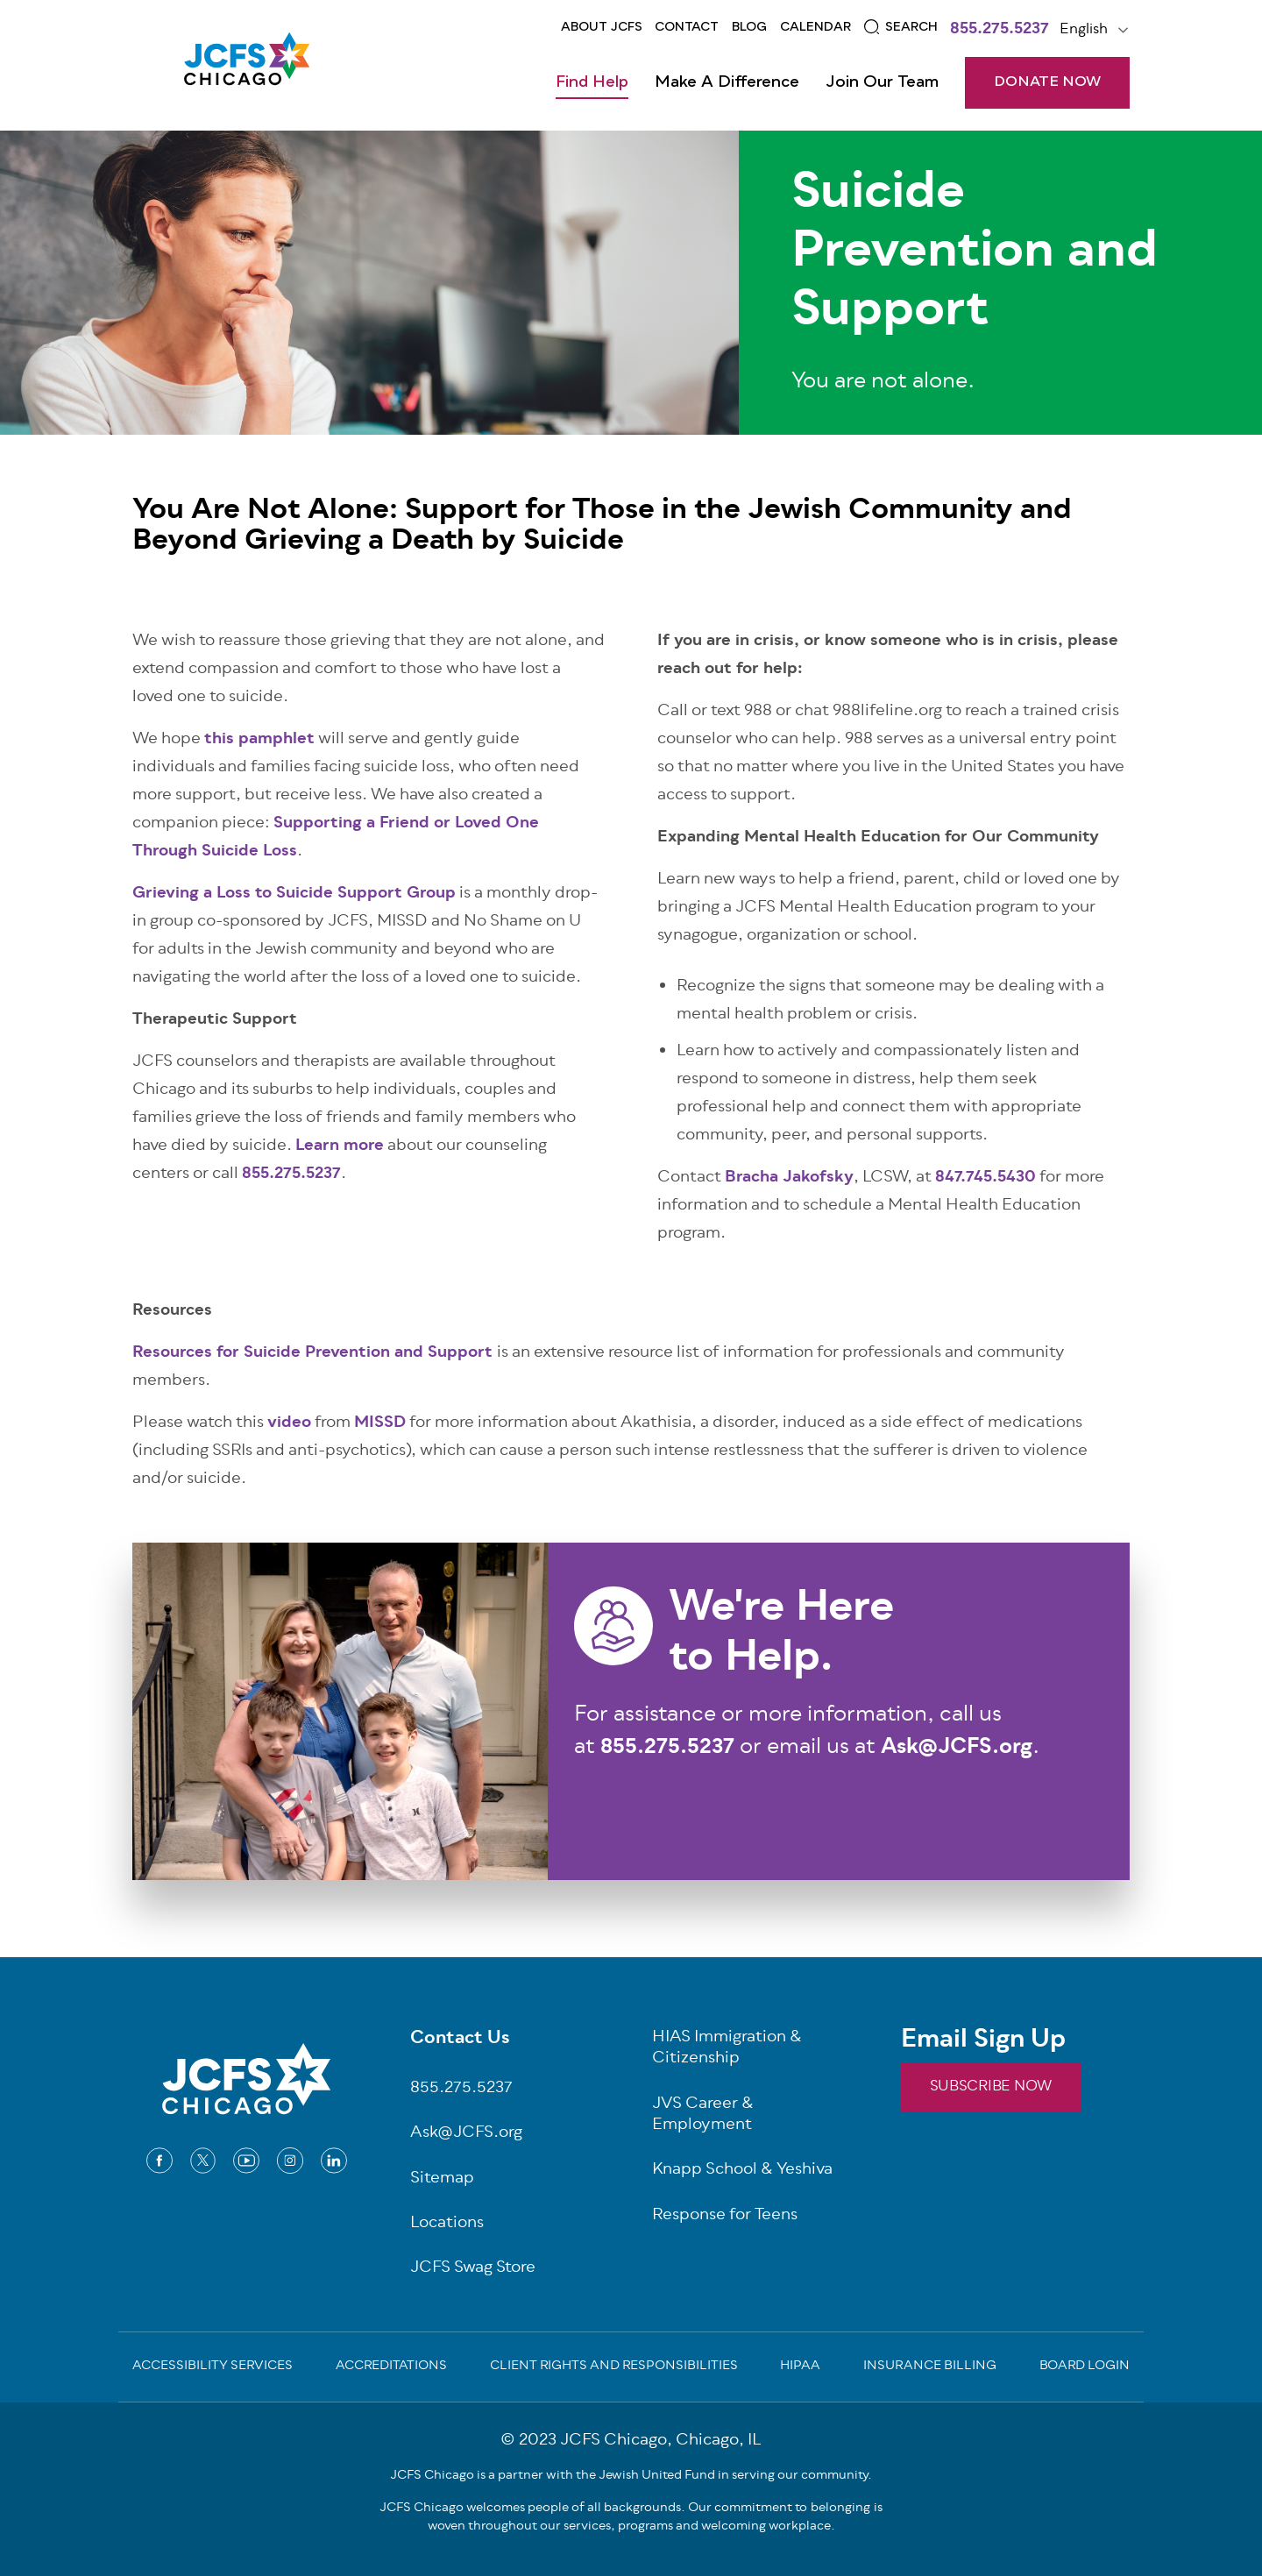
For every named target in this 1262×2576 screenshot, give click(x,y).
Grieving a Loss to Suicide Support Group (294, 894)
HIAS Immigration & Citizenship (727, 2049)
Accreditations (391, 2367)
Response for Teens (725, 2216)
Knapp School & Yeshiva (742, 2171)
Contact (687, 27)
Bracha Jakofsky (789, 1178)
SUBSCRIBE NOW (991, 2087)
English (1084, 29)
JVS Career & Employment (703, 2116)
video (289, 1423)
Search (911, 27)
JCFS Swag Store (472, 2269)
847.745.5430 (985, 1178)
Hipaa (800, 2367)
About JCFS (601, 27)
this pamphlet (259, 740)
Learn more (339, 1146)
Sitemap (442, 2179)
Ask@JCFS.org (466, 2134)
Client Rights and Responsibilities (614, 2367)
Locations (447, 2224)
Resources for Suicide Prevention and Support (312, 1353)
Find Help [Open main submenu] (592, 82)
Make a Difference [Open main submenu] (727, 82)
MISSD (380, 1423)
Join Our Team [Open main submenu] (882, 82)
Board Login (1084, 2367)
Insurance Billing (929, 2367)
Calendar (815, 27)
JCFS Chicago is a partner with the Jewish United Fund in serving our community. (631, 2476)
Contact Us (460, 2039)
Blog (749, 27)
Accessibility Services (212, 2367)
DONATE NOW (1047, 82)
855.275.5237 (999, 30)
